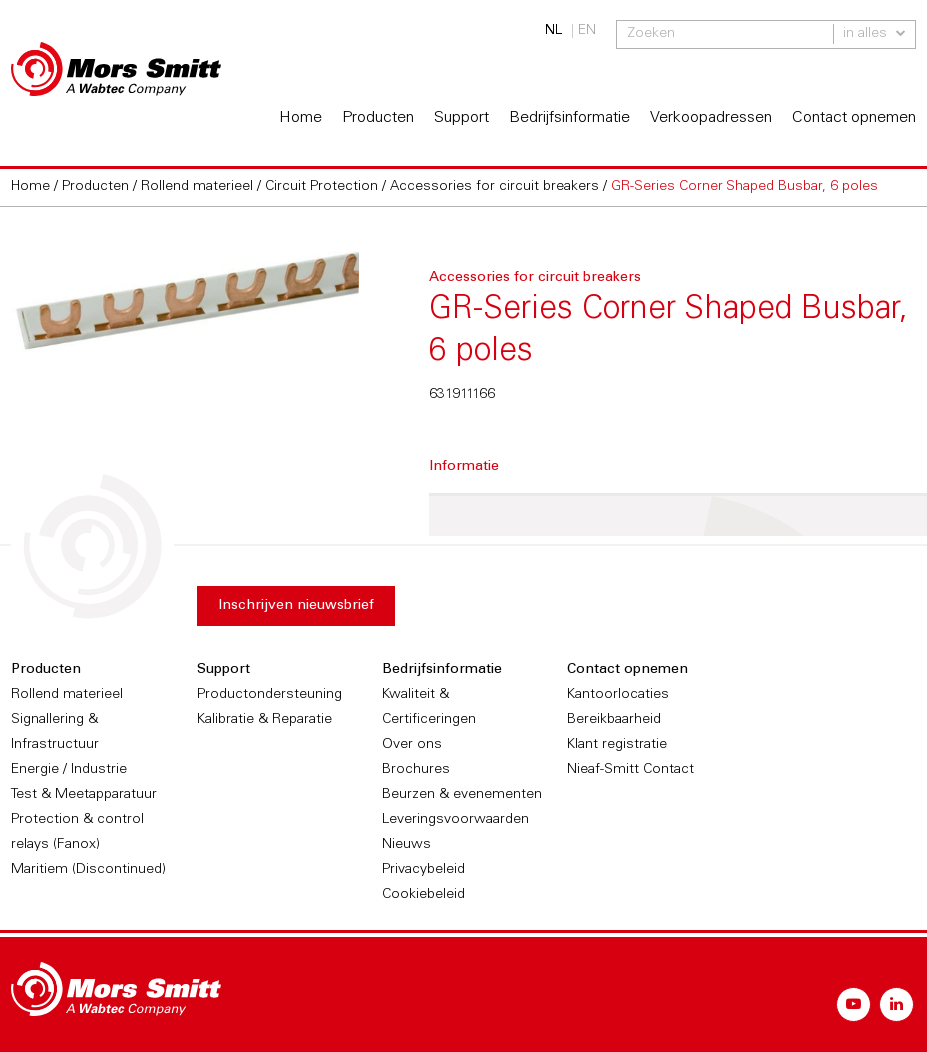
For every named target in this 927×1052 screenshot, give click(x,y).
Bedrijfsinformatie (569, 118)
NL (553, 31)
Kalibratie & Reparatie (264, 720)
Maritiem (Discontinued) (88, 870)
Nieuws (406, 845)
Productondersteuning (269, 695)
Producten (378, 118)
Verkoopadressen (711, 118)
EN (587, 31)
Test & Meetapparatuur (84, 795)
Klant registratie (617, 745)
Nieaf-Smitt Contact (630, 770)
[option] (185, 292)
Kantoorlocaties (618, 695)
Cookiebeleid (423, 895)
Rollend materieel (67, 695)
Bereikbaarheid (614, 720)
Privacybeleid (423, 870)
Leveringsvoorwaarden (455, 820)
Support (461, 118)
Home (300, 118)
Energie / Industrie (69, 770)
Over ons (412, 745)
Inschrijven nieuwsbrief (296, 606)
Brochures (416, 770)
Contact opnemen (854, 118)
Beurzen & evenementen (462, 795)
